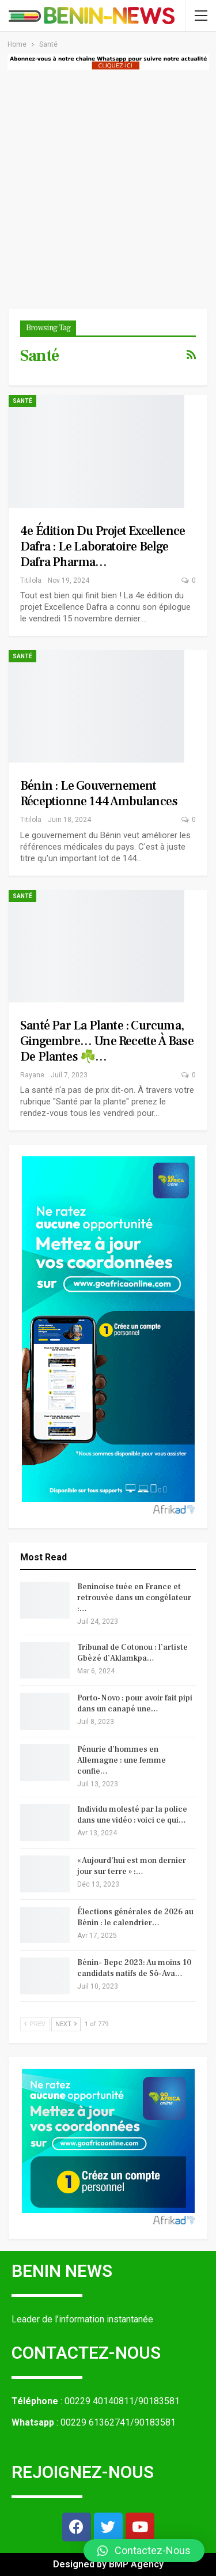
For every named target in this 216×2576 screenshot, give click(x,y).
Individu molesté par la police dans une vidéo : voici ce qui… (132, 1815)
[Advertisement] (108, 184)
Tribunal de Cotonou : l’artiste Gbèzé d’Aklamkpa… (132, 1653)
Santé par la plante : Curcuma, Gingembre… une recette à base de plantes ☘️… (107, 1041)
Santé (22, 401)
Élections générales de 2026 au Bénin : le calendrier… (135, 1917)
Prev (35, 2024)
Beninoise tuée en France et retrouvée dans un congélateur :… (134, 1598)
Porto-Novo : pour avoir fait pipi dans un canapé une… (134, 1703)
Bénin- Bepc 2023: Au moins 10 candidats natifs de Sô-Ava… (134, 1968)
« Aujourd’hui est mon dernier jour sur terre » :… (131, 1866)
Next (66, 2024)
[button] (144, 2550)
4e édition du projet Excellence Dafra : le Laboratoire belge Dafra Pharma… (102, 546)
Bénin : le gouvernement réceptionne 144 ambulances (98, 793)
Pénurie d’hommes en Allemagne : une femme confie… (121, 1760)
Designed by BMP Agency (108, 2564)
